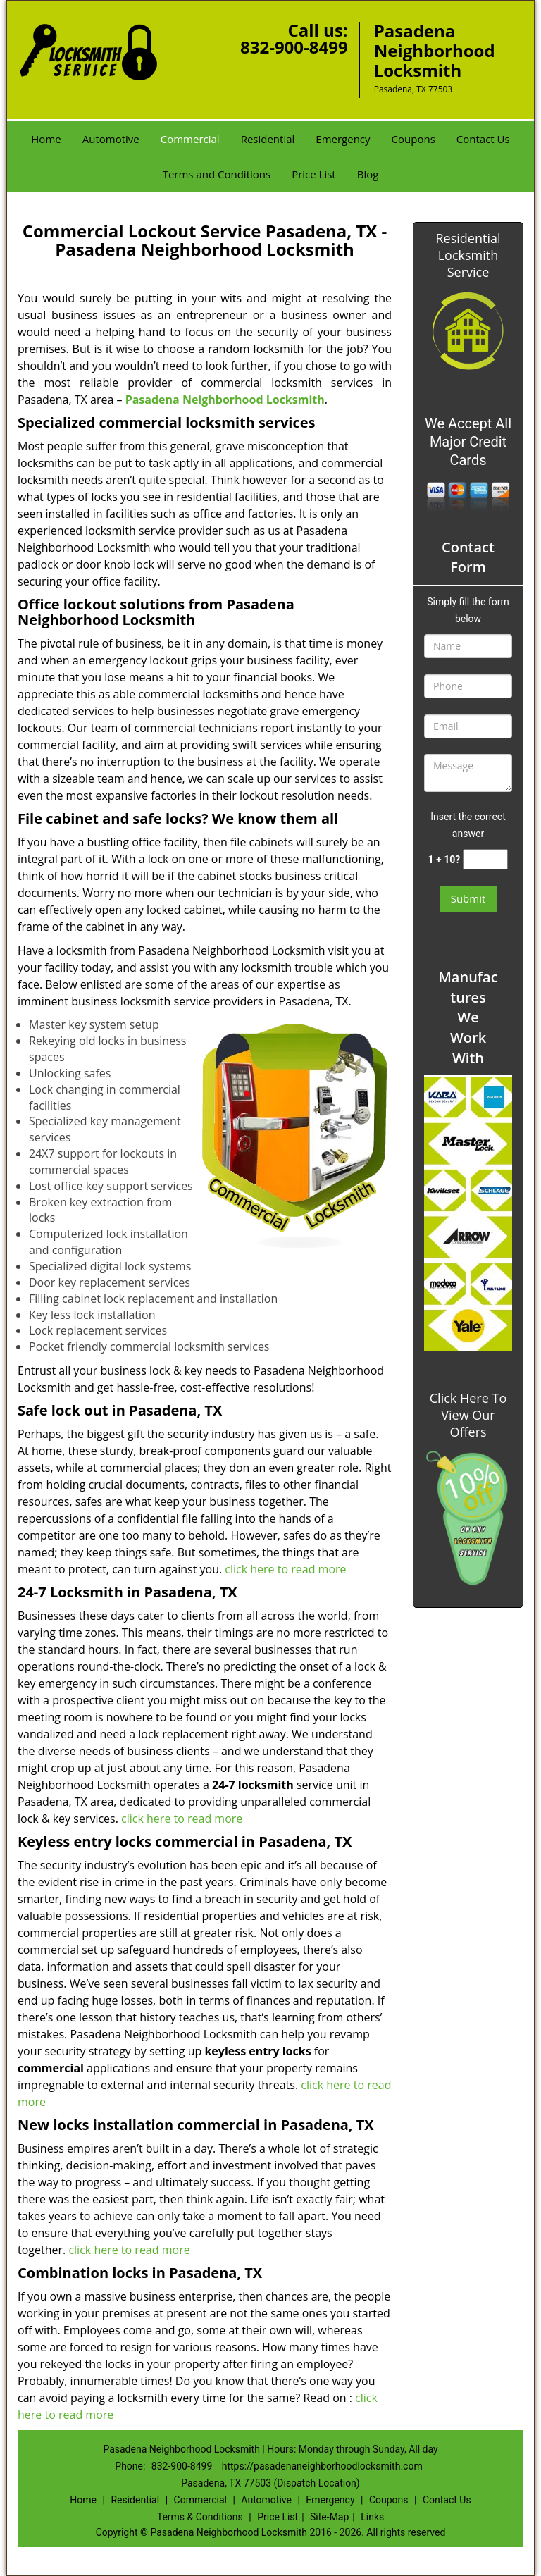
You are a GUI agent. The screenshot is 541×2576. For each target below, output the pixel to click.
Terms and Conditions (217, 174)
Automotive (110, 139)
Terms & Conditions (200, 2516)
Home (46, 139)
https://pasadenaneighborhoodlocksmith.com (322, 2466)
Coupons (413, 139)
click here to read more (285, 1569)
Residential (268, 139)
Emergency (343, 139)
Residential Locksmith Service (467, 255)
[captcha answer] (485, 859)
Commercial (190, 139)
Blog (368, 174)
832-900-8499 (294, 46)
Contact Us (483, 139)
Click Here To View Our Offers (468, 1414)
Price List (314, 174)
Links (372, 2516)
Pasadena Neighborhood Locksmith (225, 399)
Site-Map (329, 2516)
